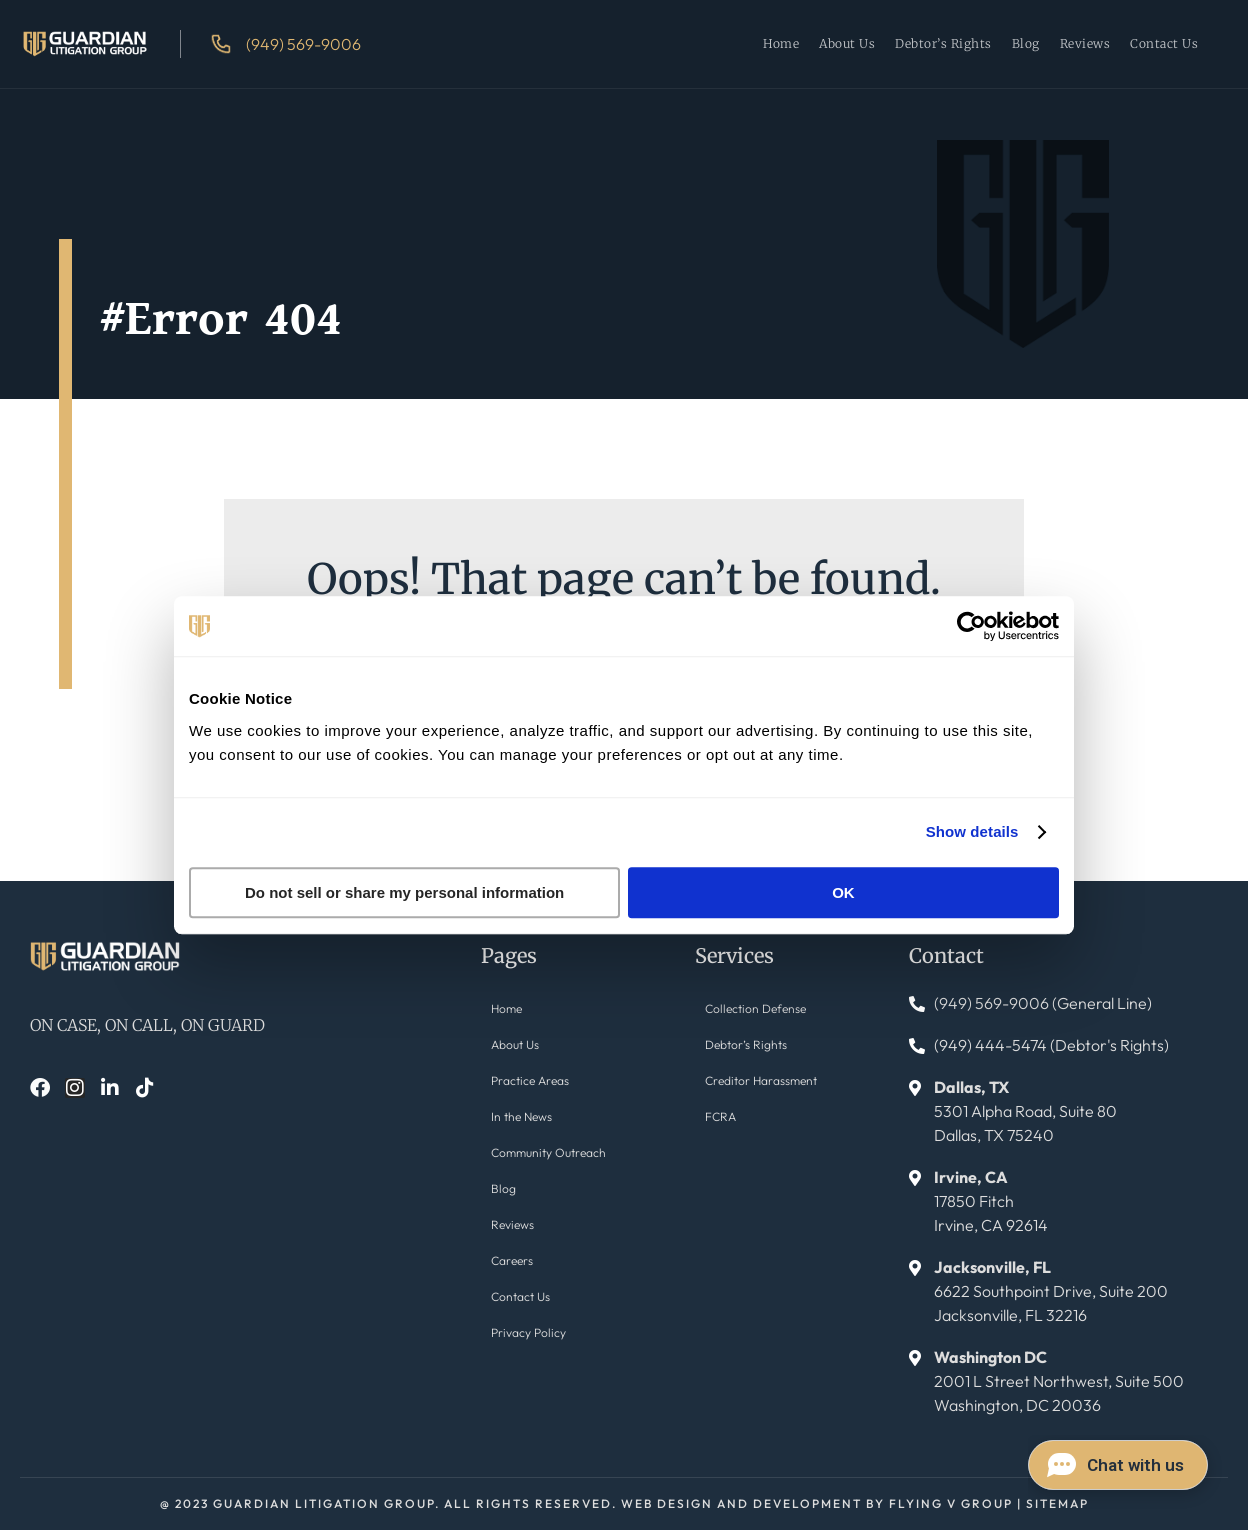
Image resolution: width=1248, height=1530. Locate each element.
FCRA (720, 1116)
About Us (847, 43)
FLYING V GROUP (951, 1503)
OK (843, 892)
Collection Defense (755, 1008)
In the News (521, 1116)
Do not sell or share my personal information (404, 892)
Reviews (1085, 43)
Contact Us (1164, 43)
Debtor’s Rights (943, 43)
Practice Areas (530, 1080)
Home (781, 43)
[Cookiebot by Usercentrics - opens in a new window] (971, 626)
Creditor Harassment (761, 1080)
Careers (512, 1260)
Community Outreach (548, 1152)
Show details (972, 831)
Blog (1026, 43)
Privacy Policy (528, 1332)
